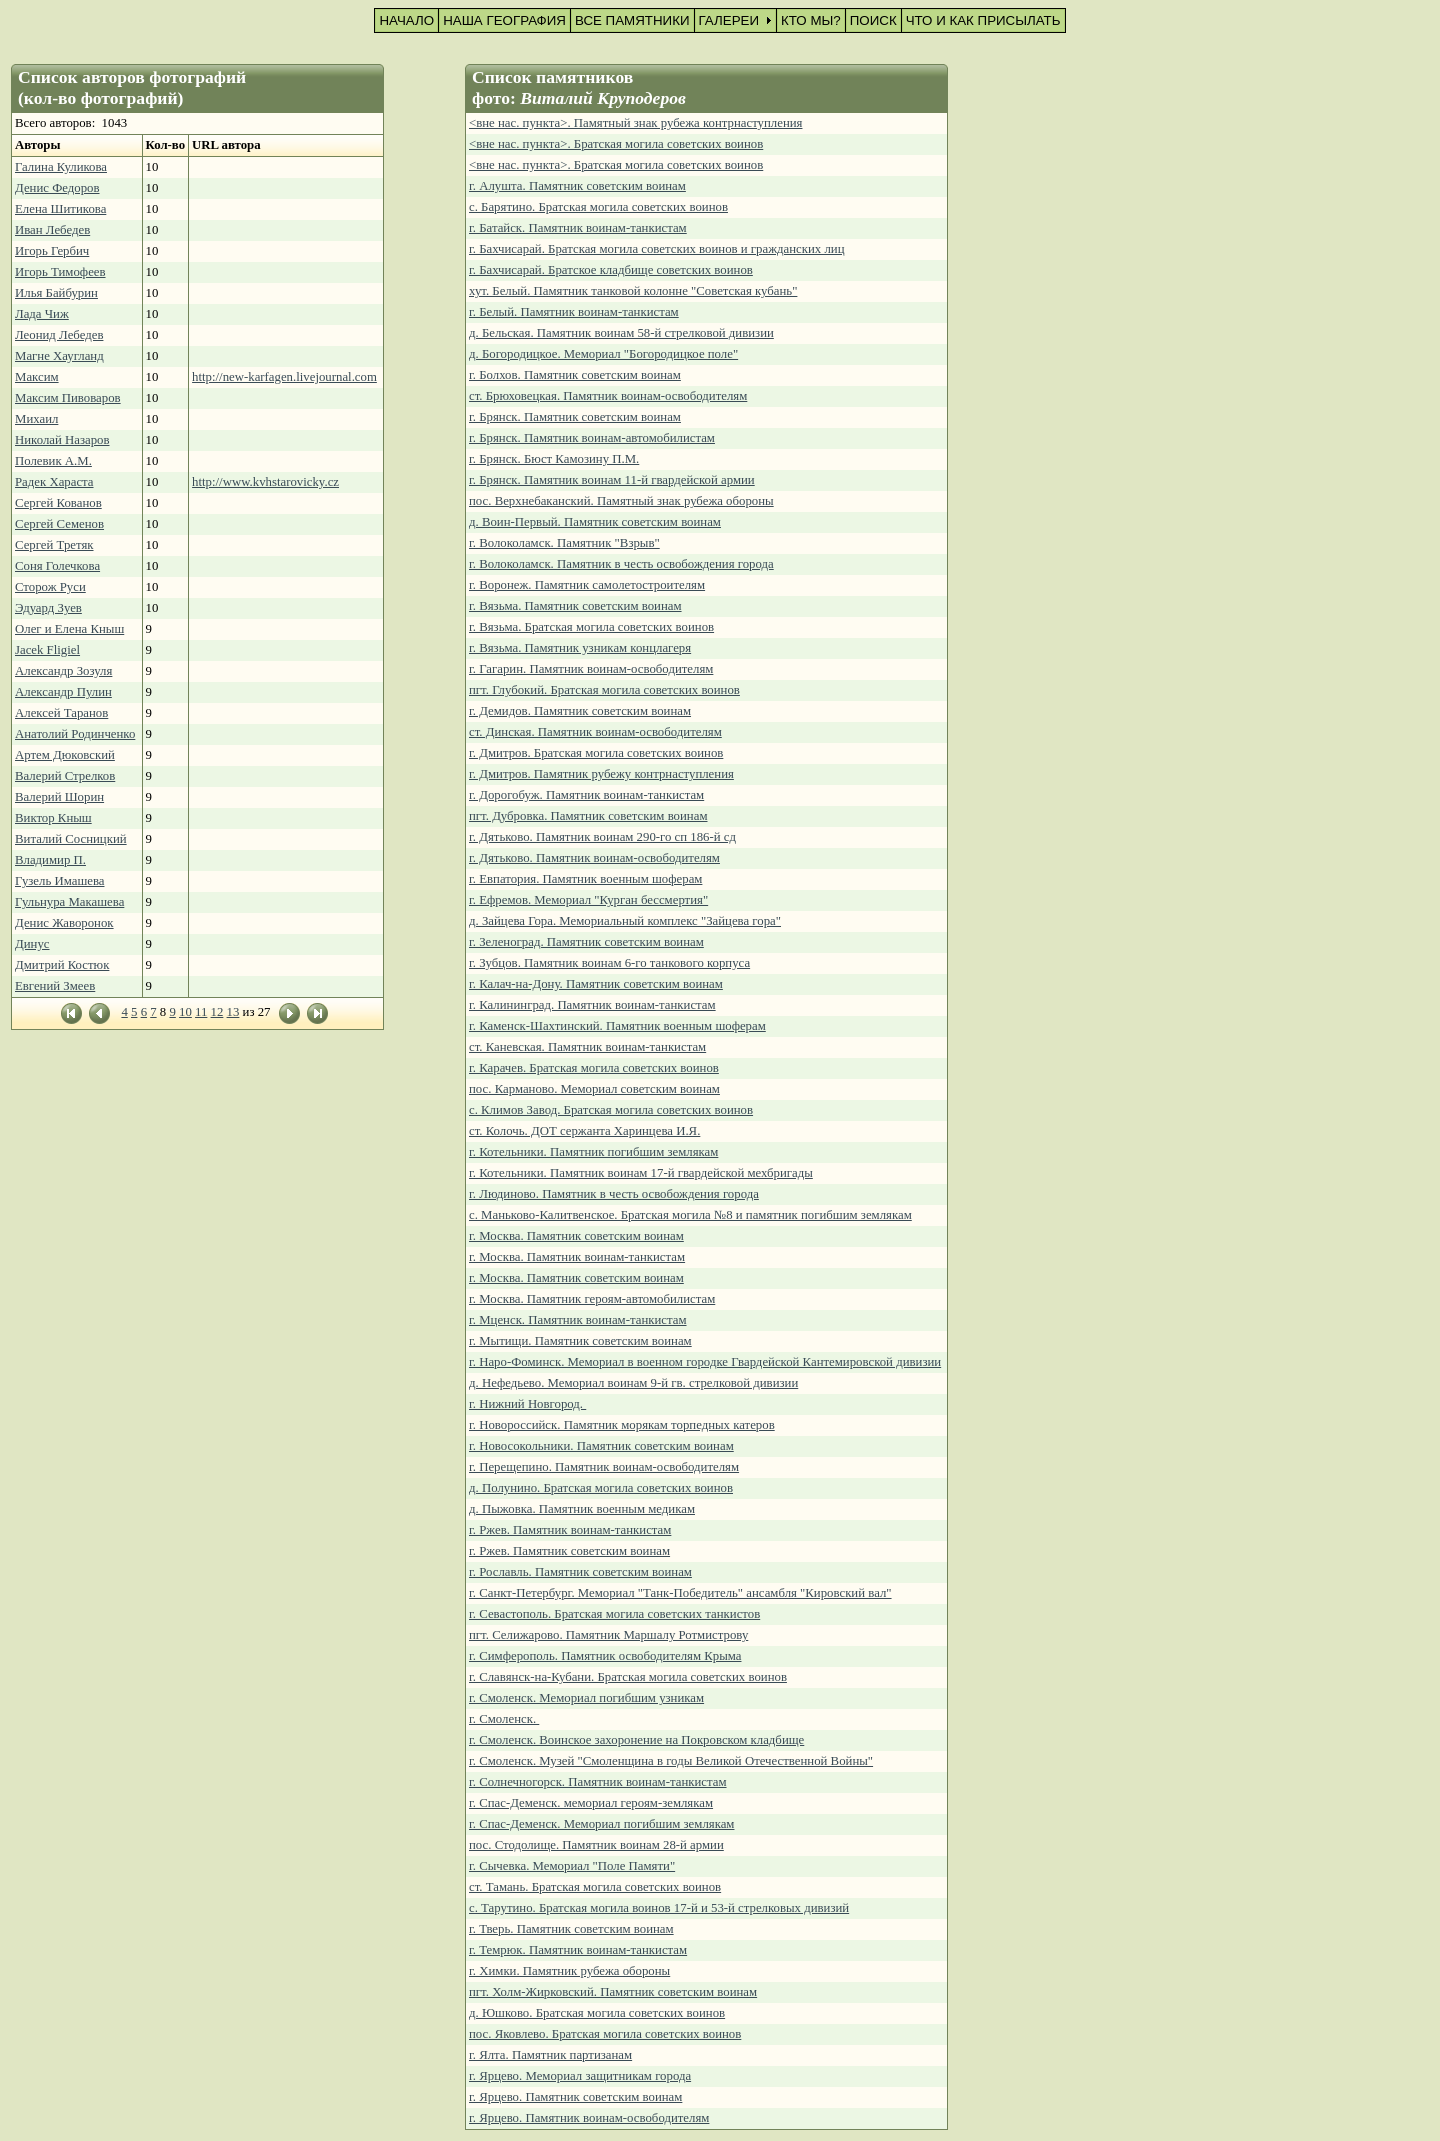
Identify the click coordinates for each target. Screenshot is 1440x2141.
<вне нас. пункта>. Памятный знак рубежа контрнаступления (635, 123)
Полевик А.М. (53, 461)
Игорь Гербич (52, 251)
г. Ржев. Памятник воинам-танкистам (570, 1530)
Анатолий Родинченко (75, 734)
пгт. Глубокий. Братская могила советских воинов (604, 690)
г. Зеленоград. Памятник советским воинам (586, 942)
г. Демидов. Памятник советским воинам (580, 711)
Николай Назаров (62, 440)
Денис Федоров (57, 188)
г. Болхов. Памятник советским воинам (575, 375)
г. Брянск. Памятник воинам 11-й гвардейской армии (612, 480)
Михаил (36, 419)
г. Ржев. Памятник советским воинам (569, 1551)
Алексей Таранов (61, 713)
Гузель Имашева (59, 881)
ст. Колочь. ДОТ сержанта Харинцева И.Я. (584, 1131)
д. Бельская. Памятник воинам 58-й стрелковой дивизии (621, 333)
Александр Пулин (63, 692)
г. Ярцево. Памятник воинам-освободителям (589, 2118)
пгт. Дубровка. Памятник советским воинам (588, 816)
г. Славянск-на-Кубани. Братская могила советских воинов (628, 1677)
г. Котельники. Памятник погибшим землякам (593, 1152)
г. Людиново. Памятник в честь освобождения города (614, 1194)
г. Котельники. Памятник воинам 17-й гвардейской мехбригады (641, 1173)
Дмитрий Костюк (62, 965)
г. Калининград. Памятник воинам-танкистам (592, 1005)
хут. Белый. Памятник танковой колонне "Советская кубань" (633, 291)
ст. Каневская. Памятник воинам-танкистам (587, 1047)
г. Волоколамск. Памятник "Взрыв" (564, 543)
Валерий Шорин (59, 797)
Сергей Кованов (58, 503)
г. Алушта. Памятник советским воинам (577, 186)
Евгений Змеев (55, 986)
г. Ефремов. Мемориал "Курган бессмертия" (588, 900)
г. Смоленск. (504, 1719)
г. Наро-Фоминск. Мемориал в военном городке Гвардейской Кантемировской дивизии (705, 1362)
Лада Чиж (42, 314)
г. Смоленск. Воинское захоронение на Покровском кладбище (636, 1740)
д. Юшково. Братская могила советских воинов (597, 2013)
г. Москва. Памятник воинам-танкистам (577, 1257)
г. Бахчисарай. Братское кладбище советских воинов (611, 270)
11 (201, 1012)
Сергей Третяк (54, 545)
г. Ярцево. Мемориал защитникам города (580, 2076)
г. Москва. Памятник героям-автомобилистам (592, 1299)
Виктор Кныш (53, 818)
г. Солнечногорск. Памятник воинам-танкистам (598, 1782)
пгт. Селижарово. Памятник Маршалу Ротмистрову (608, 1635)
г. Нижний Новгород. (527, 1404)
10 (185, 1012)
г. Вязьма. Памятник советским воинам (575, 606)
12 (217, 1012)
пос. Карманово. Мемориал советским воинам (594, 1089)
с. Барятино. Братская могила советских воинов (598, 207)
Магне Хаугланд (59, 356)
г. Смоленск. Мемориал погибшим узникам (586, 1698)
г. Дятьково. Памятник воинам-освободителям (594, 858)
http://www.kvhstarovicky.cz (265, 482)
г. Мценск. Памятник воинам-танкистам (578, 1320)
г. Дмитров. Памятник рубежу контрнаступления (601, 774)
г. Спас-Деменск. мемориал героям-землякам (591, 1803)
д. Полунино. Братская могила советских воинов (601, 1488)
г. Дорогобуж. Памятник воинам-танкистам (586, 795)
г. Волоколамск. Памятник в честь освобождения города (621, 564)
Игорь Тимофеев (60, 272)
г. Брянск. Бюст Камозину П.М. (554, 459)
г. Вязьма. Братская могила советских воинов (591, 627)
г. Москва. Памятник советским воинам (576, 1236)
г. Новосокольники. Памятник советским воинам (601, 1446)
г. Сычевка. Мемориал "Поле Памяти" (572, 1866)
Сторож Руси (50, 587)
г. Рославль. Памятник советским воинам (580, 1572)
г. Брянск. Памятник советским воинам (575, 417)
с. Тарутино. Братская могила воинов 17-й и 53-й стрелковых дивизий (659, 1908)
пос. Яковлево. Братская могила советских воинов (605, 2034)
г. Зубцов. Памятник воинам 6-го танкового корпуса (609, 963)
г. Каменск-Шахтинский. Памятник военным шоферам (617, 1026)
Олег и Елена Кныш (69, 629)
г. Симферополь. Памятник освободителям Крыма (605, 1656)
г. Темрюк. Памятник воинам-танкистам (578, 1950)
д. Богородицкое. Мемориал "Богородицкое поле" (603, 354)
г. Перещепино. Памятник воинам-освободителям (604, 1467)
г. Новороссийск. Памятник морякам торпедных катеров (622, 1425)
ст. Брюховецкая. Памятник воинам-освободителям (608, 396)
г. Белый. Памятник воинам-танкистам (574, 312)
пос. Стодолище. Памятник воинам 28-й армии (596, 1845)
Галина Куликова (61, 167)
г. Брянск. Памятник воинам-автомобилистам (592, 438)
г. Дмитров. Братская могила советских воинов (596, 753)
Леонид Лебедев (59, 335)
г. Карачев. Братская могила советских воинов (594, 1068)
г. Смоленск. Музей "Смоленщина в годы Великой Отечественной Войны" (671, 1761)
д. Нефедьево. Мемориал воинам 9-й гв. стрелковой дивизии (633, 1383)
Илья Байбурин (56, 293)
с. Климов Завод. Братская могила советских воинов (611, 1110)
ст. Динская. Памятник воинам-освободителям (595, 732)
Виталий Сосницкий (71, 839)
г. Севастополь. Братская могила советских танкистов (614, 1614)
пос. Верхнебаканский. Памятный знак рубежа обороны (621, 501)
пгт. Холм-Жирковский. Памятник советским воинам (613, 1992)
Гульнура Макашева (69, 902)
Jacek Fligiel (47, 650)
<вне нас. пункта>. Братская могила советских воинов (616, 144)
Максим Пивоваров (68, 398)
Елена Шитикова (60, 209)
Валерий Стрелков (65, 776)
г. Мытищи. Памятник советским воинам (580, 1341)
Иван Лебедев (52, 230)
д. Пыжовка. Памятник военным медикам (582, 1509)
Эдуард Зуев (48, 608)
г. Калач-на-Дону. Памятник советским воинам (596, 984)
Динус (32, 944)
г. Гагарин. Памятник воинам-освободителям (591, 669)
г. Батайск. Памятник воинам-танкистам (578, 228)
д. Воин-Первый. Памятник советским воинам (595, 522)
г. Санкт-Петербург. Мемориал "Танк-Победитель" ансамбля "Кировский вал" (680, 1593)
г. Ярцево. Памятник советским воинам (575, 2097)
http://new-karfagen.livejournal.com (284, 377)
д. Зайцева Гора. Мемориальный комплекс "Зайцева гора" (625, 921)
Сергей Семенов (59, 524)
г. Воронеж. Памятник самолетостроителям (587, 585)
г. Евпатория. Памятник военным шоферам (585, 879)
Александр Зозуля (63, 671)
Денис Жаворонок (64, 923)
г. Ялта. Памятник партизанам (550, 2055)
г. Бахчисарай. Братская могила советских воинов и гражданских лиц (656, 249)
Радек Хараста (54, 482)
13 (233, 1012)
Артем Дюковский (65, 755)
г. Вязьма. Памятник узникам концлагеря (580, 648)
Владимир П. (50, 860)
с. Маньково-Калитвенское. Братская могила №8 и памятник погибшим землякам (690, 1215)
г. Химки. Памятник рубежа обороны (569, 1971)
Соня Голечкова (57, 566)
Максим (37, 377)
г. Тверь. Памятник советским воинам (571, 1929)
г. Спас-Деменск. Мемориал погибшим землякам (601, 1824)
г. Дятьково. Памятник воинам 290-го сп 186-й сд (602, 837)
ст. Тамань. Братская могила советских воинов (595, 1887)
